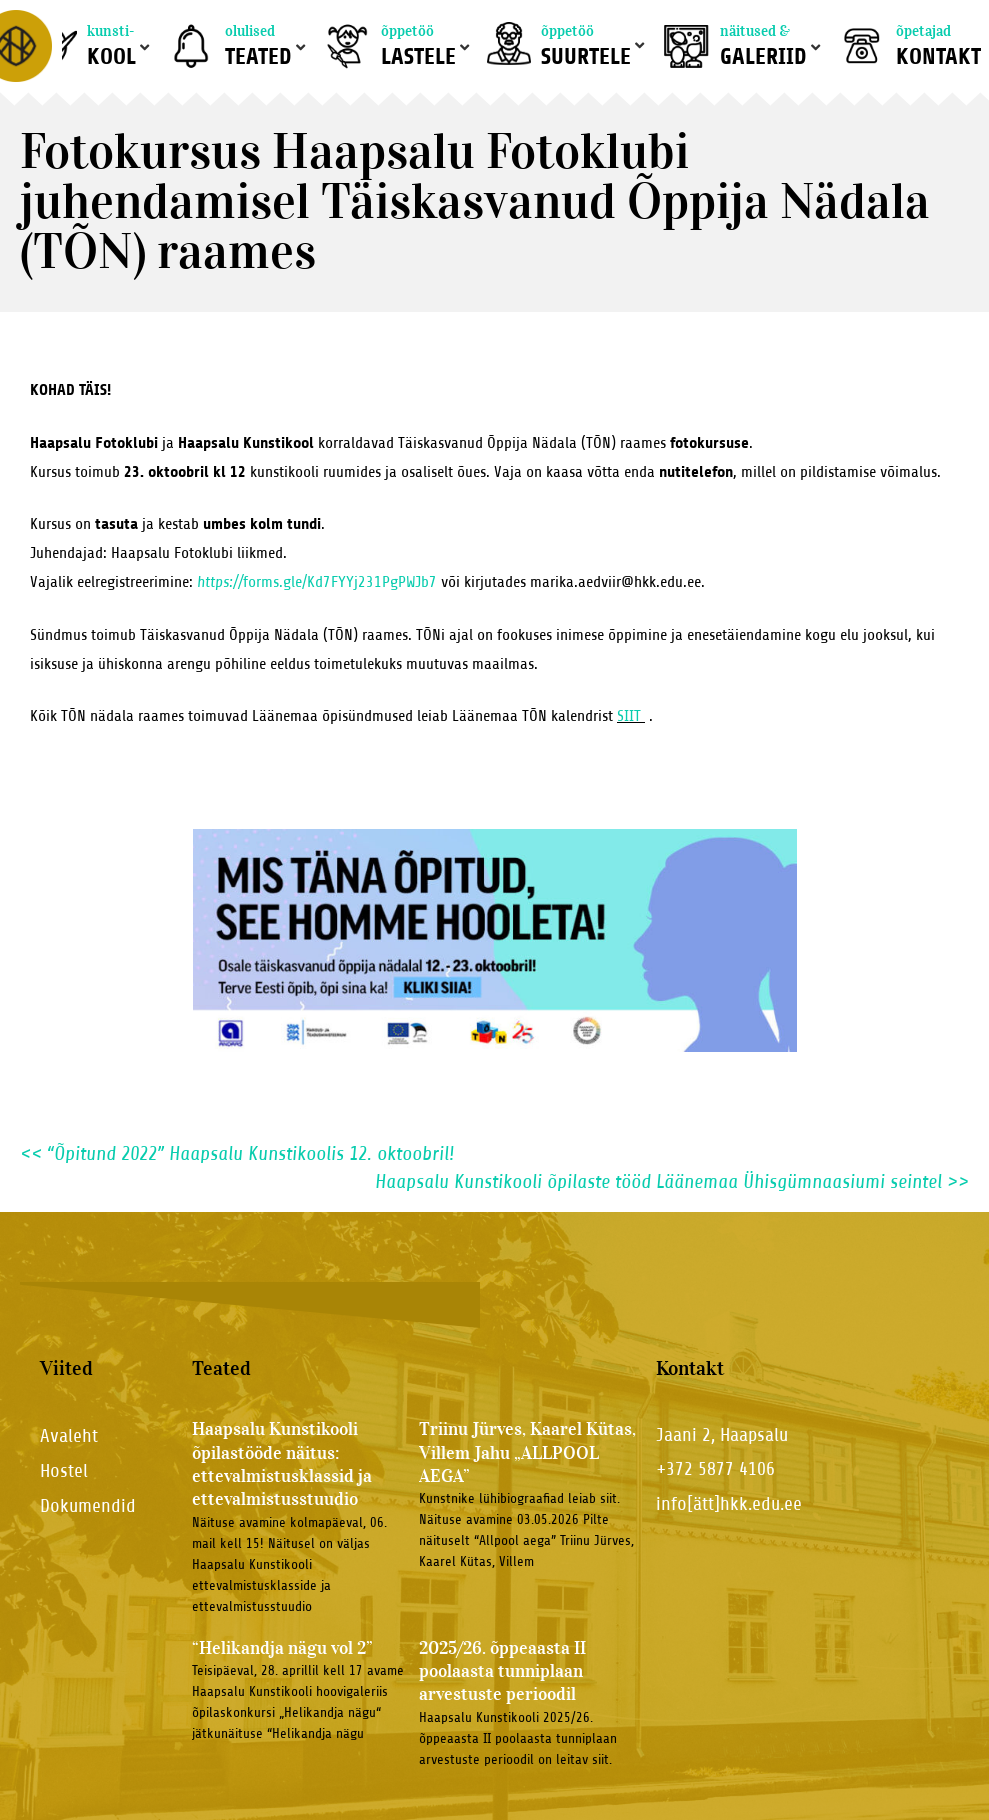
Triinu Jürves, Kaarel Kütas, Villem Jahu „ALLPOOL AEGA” (527, 1452)
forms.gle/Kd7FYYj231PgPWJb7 (317, 582)
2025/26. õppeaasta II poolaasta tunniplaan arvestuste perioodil (502, 1671)
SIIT (631, 716)
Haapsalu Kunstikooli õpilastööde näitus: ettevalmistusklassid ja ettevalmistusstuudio (282, 1464)
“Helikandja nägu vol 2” (282, 1648)
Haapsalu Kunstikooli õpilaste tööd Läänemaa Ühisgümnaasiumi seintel (672, 1182)
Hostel (64, 1470)
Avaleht (69, 1435)
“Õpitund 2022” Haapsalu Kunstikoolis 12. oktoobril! (237, 1153)
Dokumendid (88, 1505)
